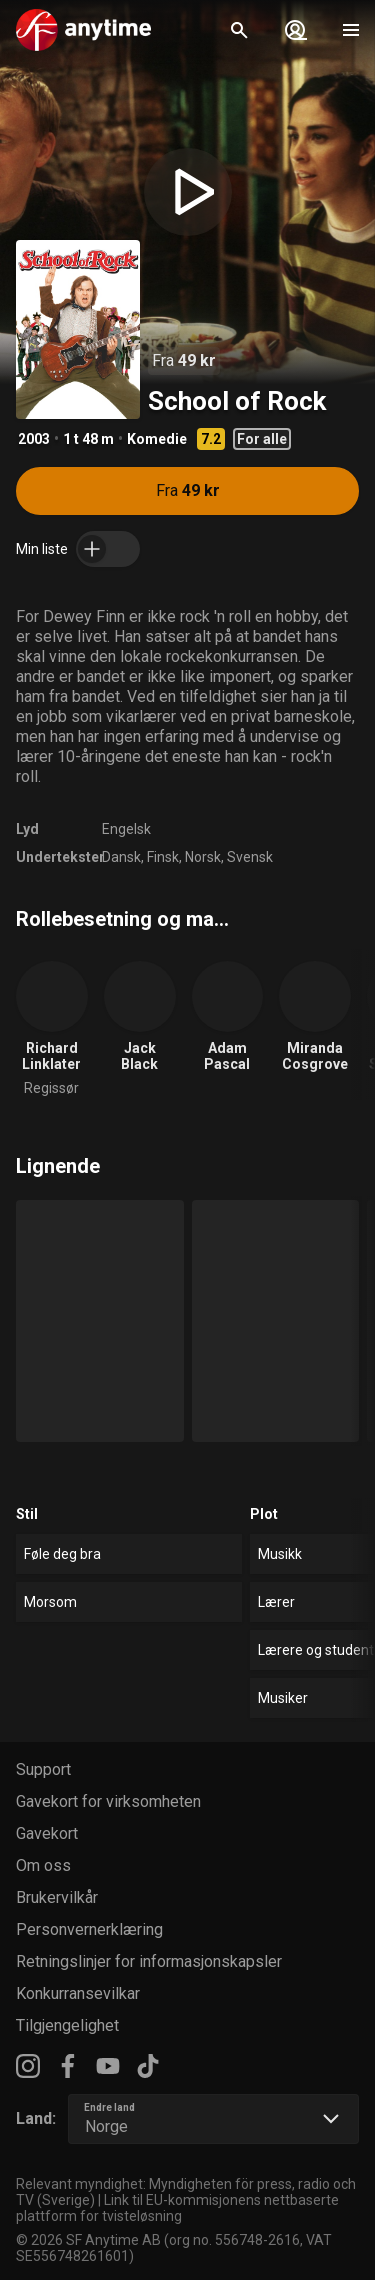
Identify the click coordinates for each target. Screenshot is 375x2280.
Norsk (203, 857)
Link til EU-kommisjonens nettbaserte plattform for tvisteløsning (177, 2208)
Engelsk (126, 829)
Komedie (157, 439)
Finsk (163, 857)
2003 (34, 439)
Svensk (250, 857)
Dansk (121, 857)
